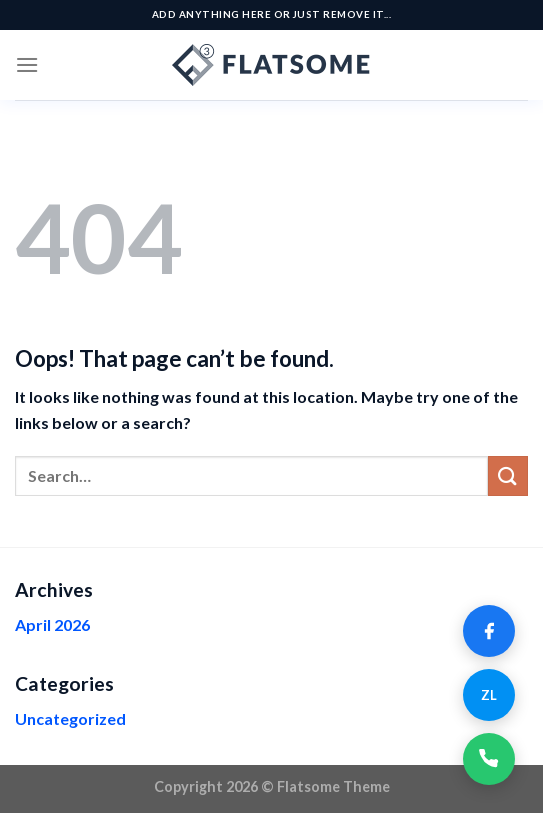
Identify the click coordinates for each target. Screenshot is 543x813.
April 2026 (52, 624)
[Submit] (508, 475)
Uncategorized (70, 718)
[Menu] (27, 64)
